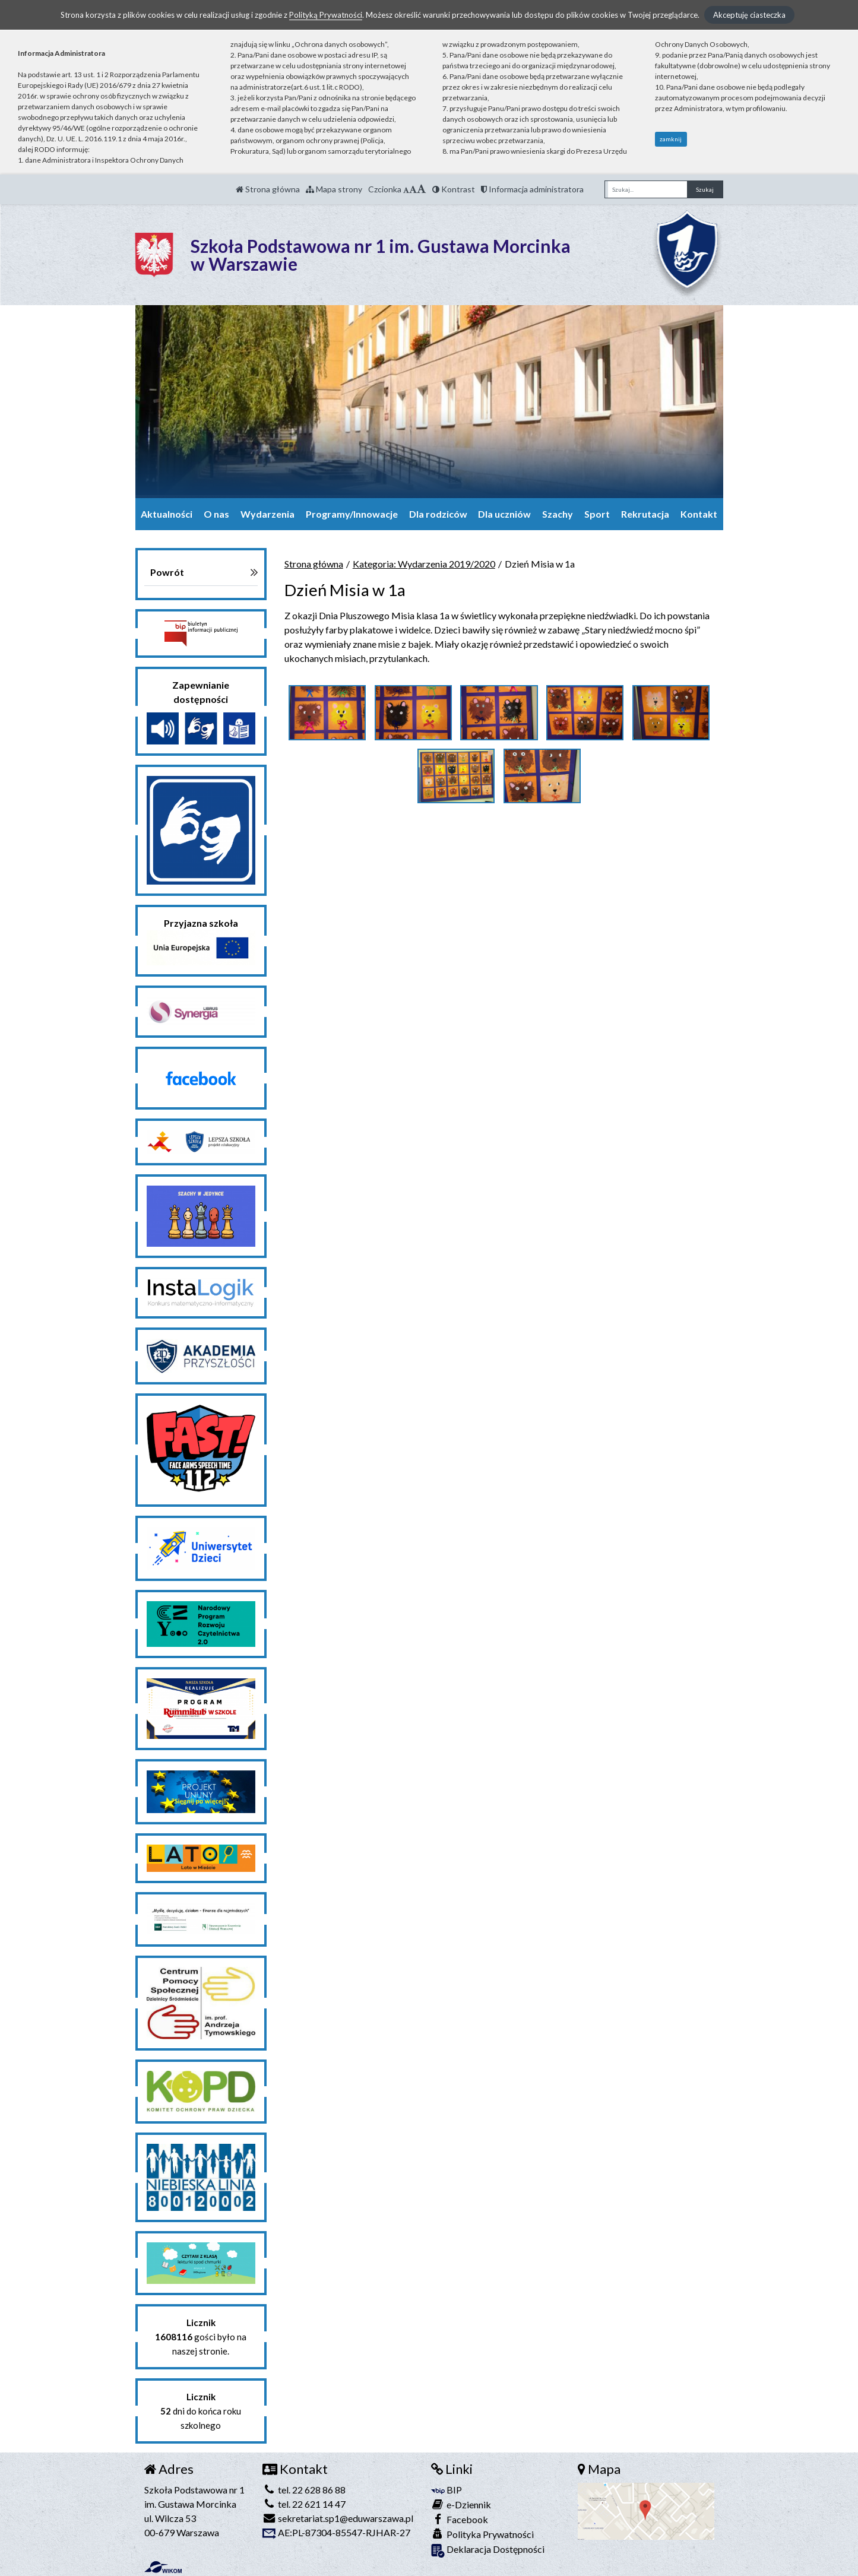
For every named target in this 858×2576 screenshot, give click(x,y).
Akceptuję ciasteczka (749, 15)
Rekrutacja (645, 513)
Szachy (557, 513)
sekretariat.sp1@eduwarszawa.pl (337, 2518)
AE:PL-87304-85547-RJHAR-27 (336, 2532)
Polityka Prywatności (482, 2534)
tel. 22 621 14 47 (304, 2504)
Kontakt (698, 513)
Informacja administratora (532, 189)
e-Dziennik (461, 2504)
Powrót (167, 572)
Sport (597, 513)
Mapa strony (334, 189)
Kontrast (453, 189)
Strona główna (268, 189)
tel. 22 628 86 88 (304, 2489)
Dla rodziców (438, 513)
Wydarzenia (267, 513)
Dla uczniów (504, 513)
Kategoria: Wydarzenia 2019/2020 (424, 563)
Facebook (459, 2519)
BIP (446, 2489)
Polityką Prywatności (325, 15)
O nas (216, 513)
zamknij (671, 138)
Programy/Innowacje (352, 513)
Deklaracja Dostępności (487, 2550)
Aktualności (166, 513)
